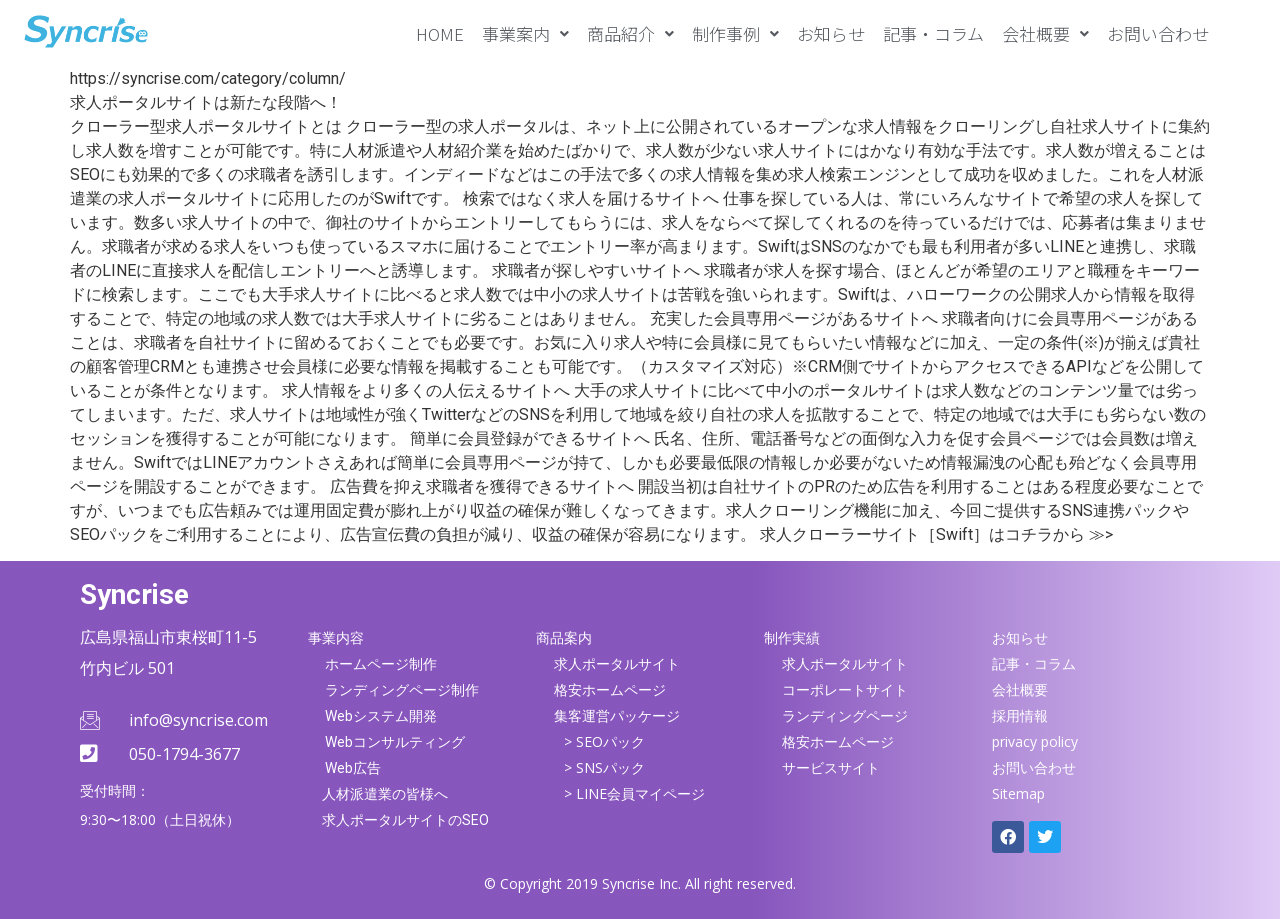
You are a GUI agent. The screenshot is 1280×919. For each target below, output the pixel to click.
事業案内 (525, 33)
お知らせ (831, 33)
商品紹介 (630, 33)
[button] (525, 33)
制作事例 (735, 33)
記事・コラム (933, 33)
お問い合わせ (1158, 33)
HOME (440, 33)
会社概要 (1045, 33)
